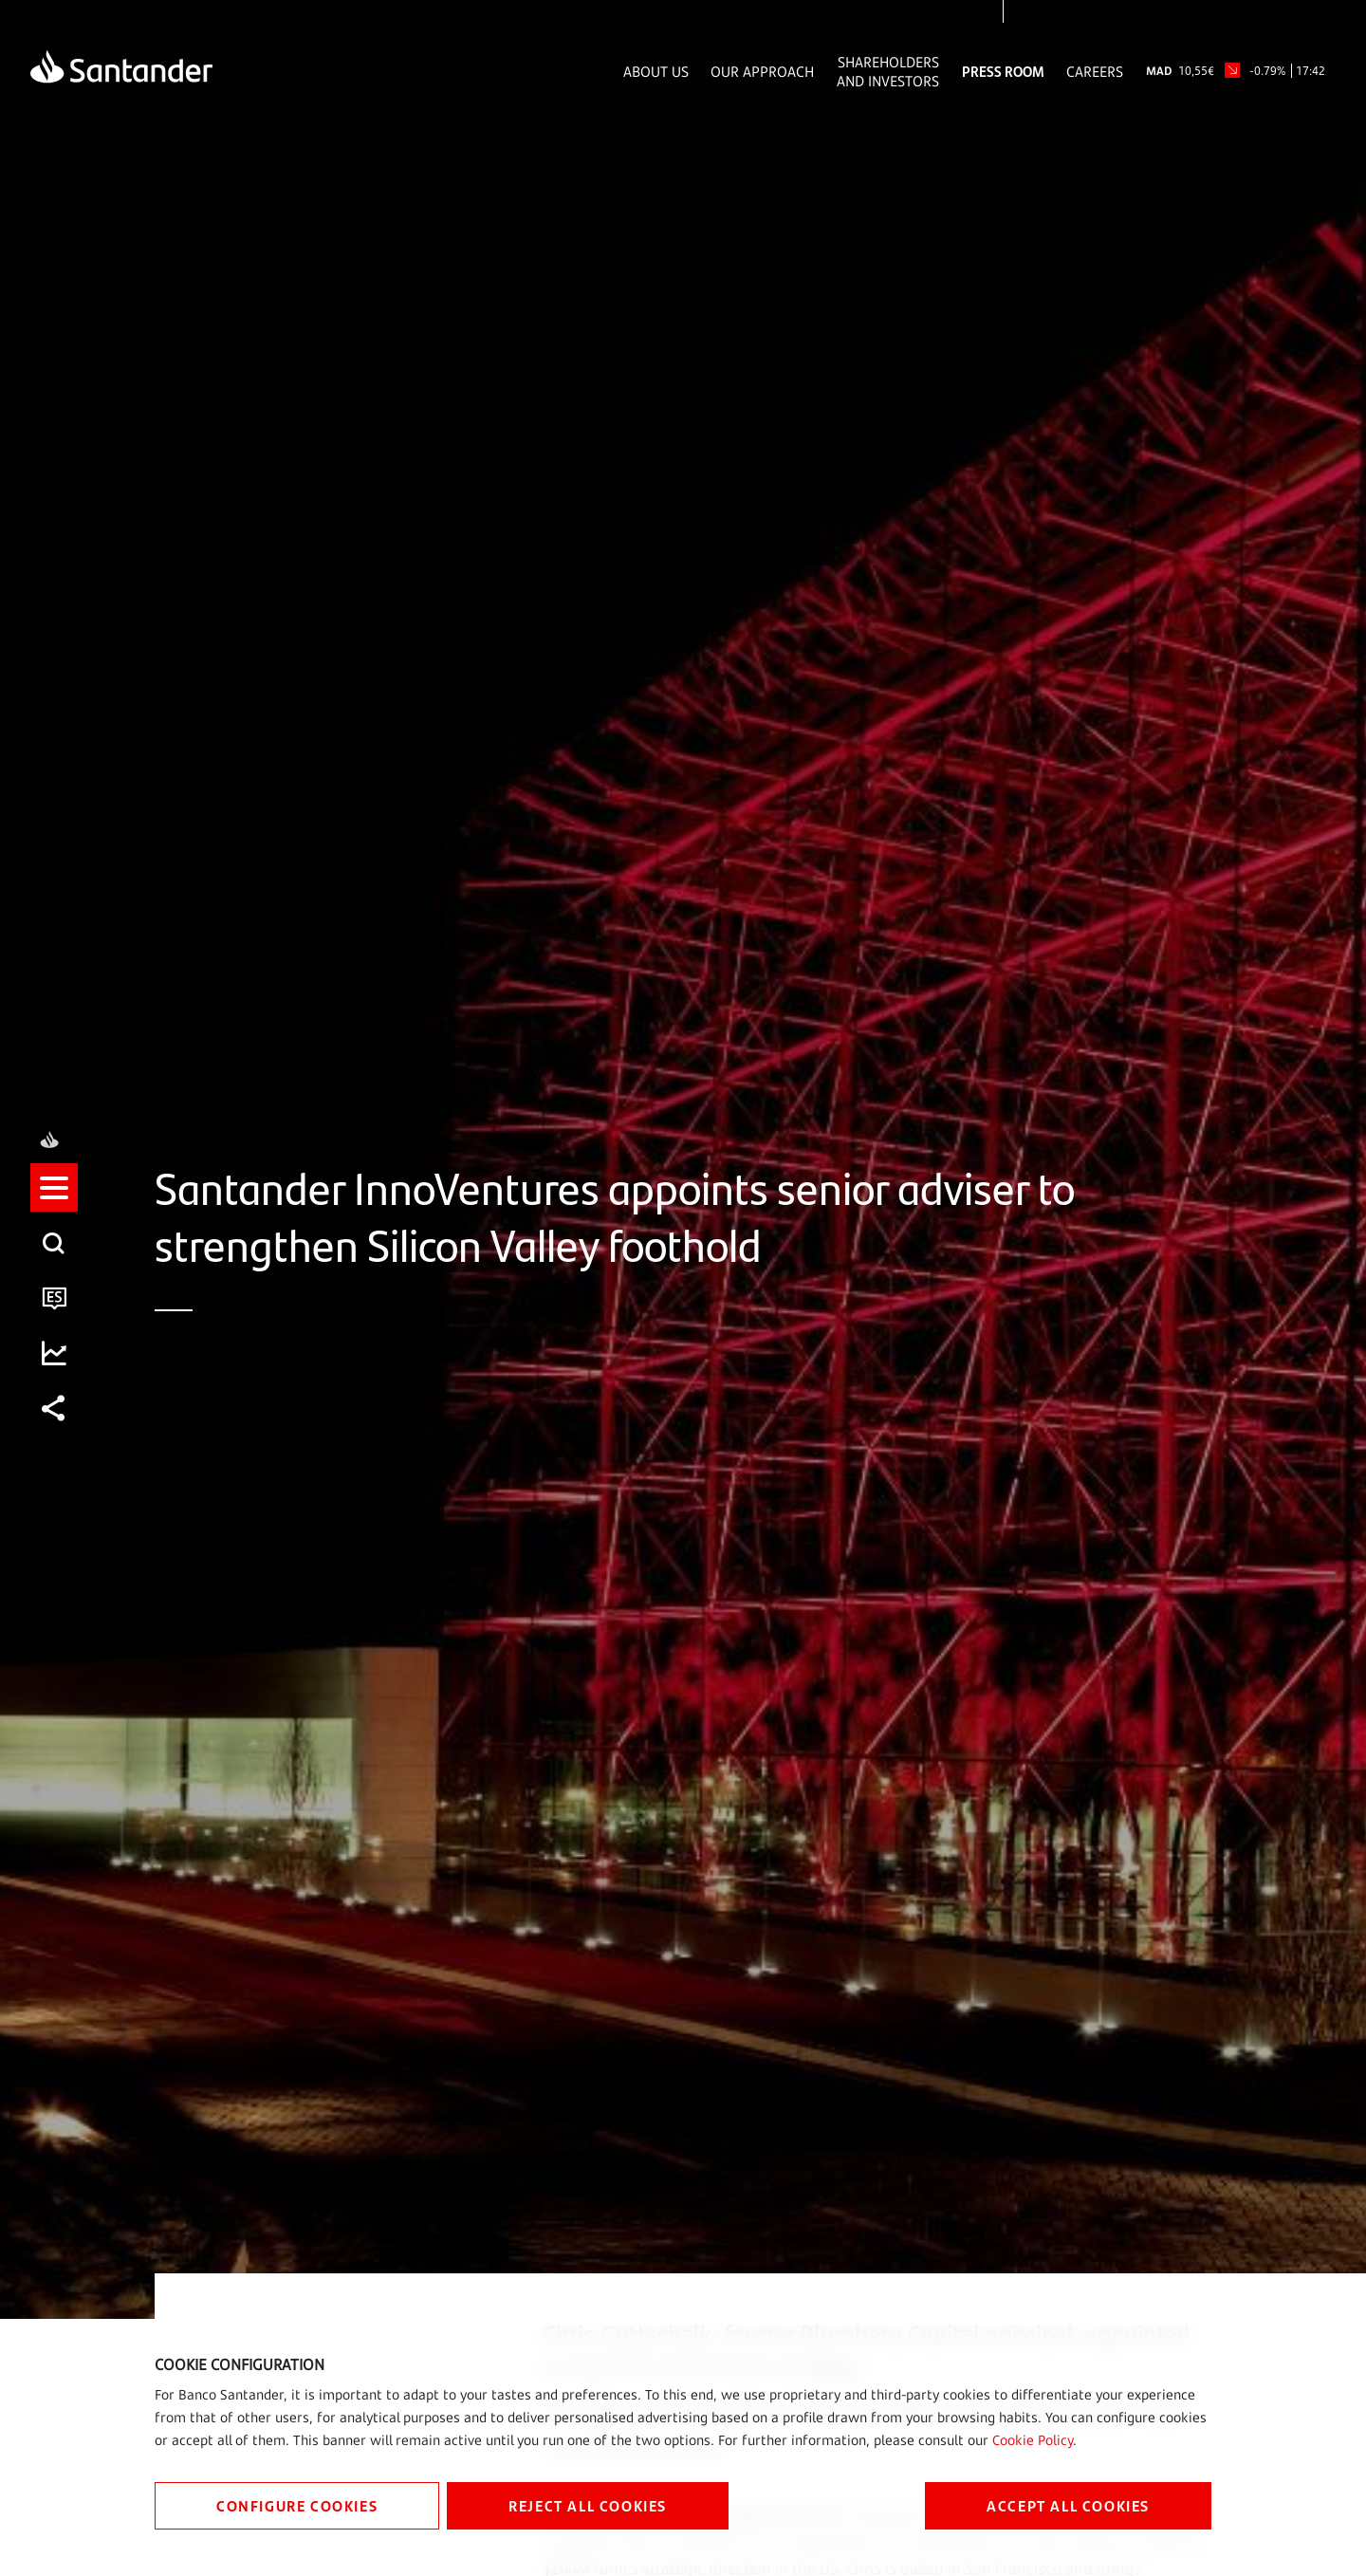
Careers (1094, 71)
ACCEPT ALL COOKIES (1068, 2505)
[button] (54, 1204)
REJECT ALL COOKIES (587, 2505)
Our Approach (762, 71)
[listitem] (54, 1204)
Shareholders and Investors (888, 71)
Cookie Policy (1032, 2440)
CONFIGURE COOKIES (297, 2505)
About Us (656, 71)
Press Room (1003, 71)
